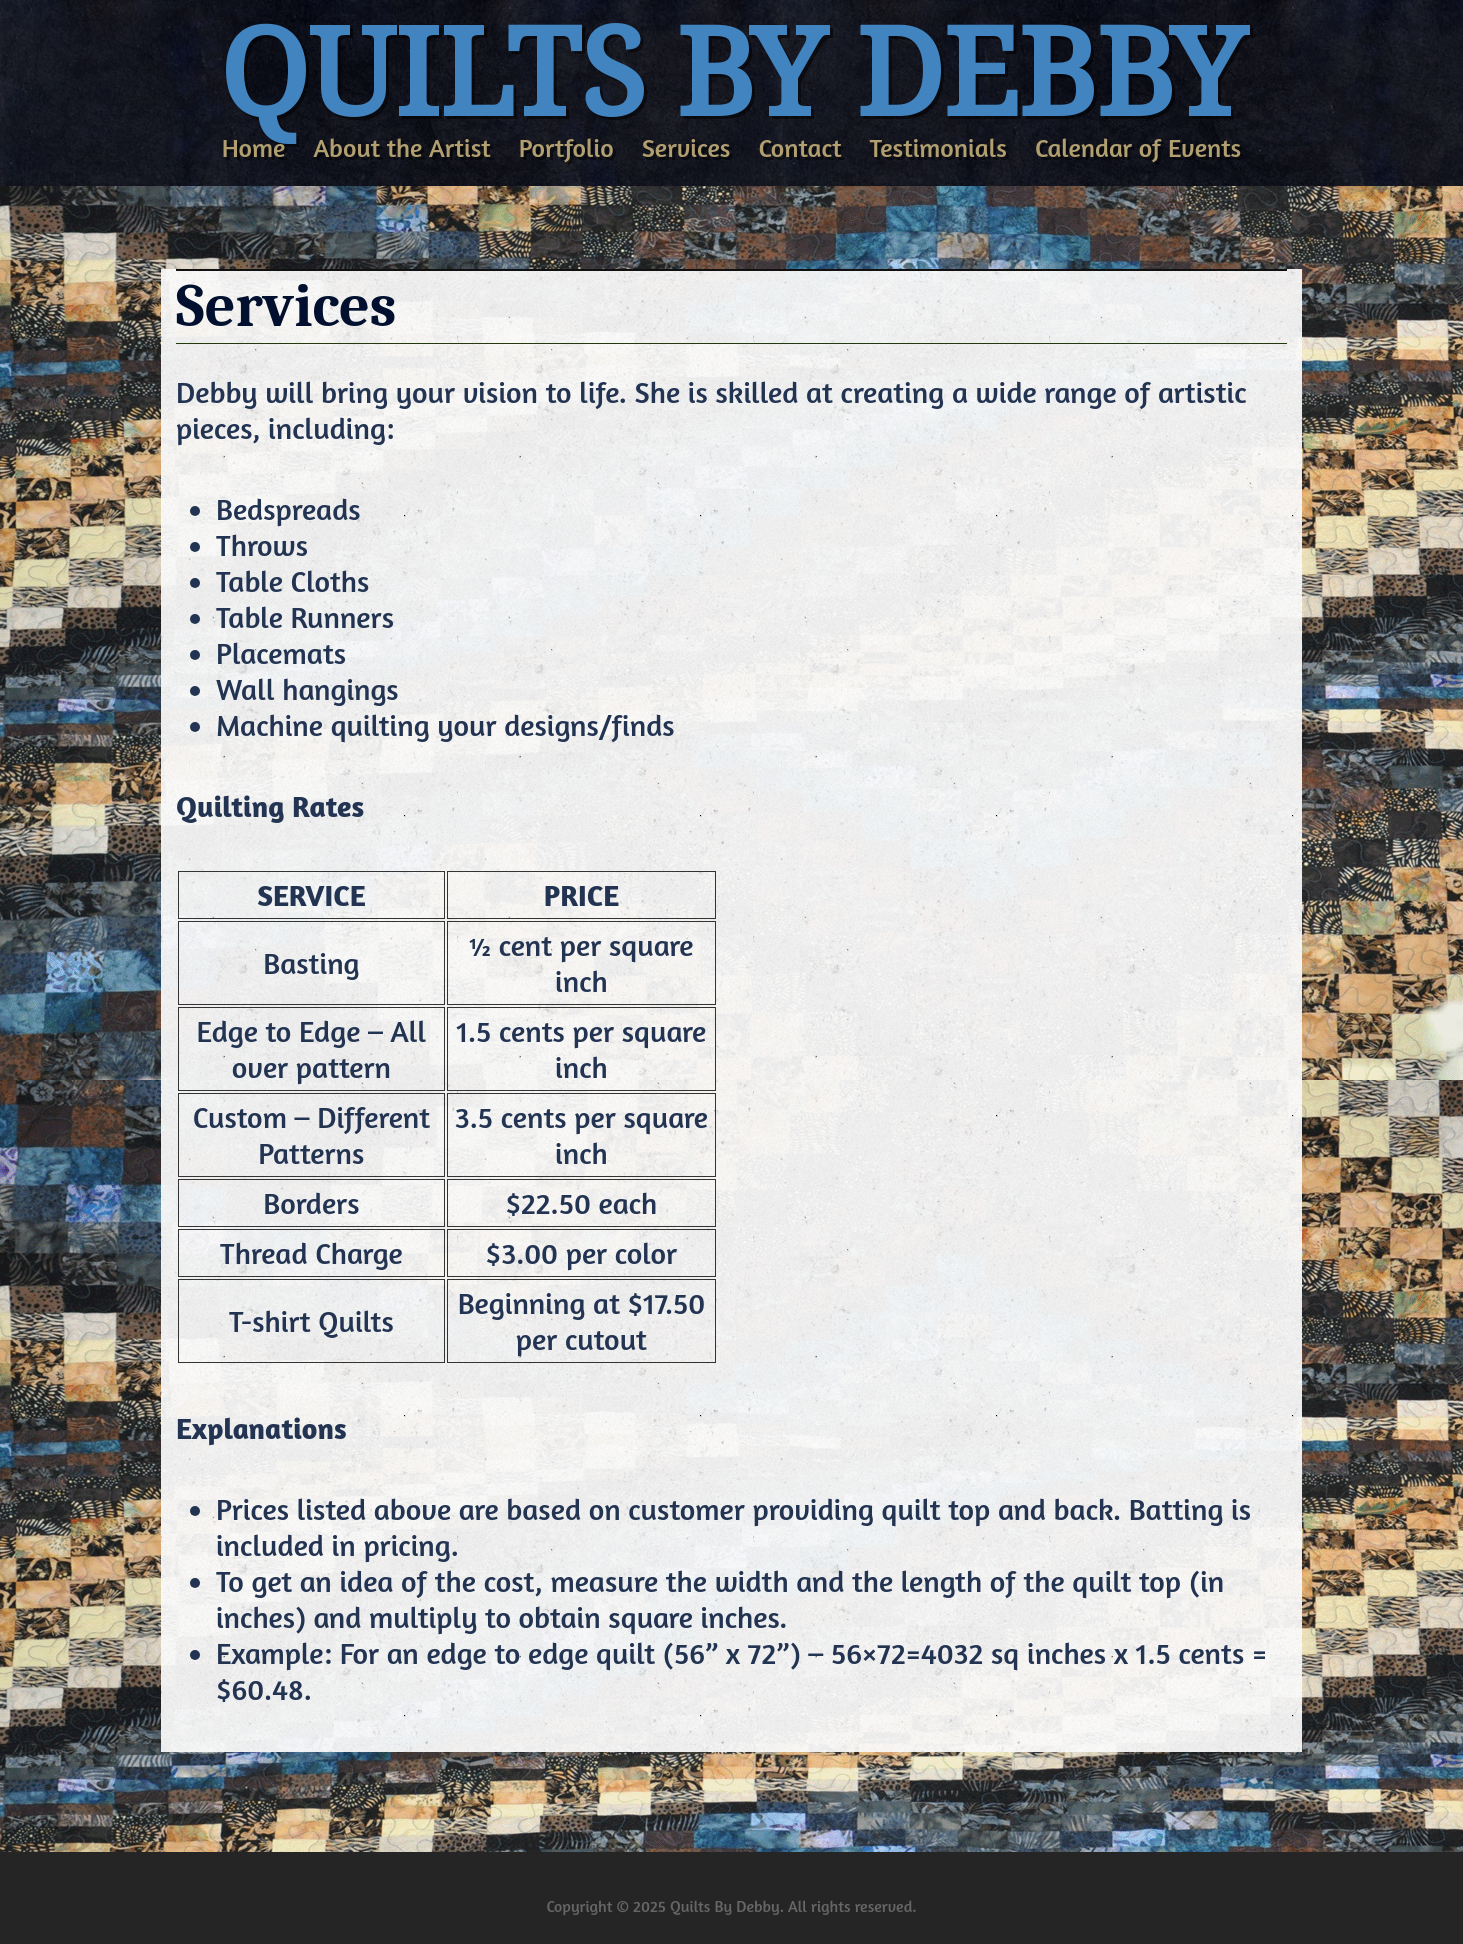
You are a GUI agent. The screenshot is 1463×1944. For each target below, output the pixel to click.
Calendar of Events (1138, 147)
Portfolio (566, 147)
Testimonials (938, 147)
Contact (799, 147)
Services (686, 147)
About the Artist (401, 147)
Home (254, 147)
